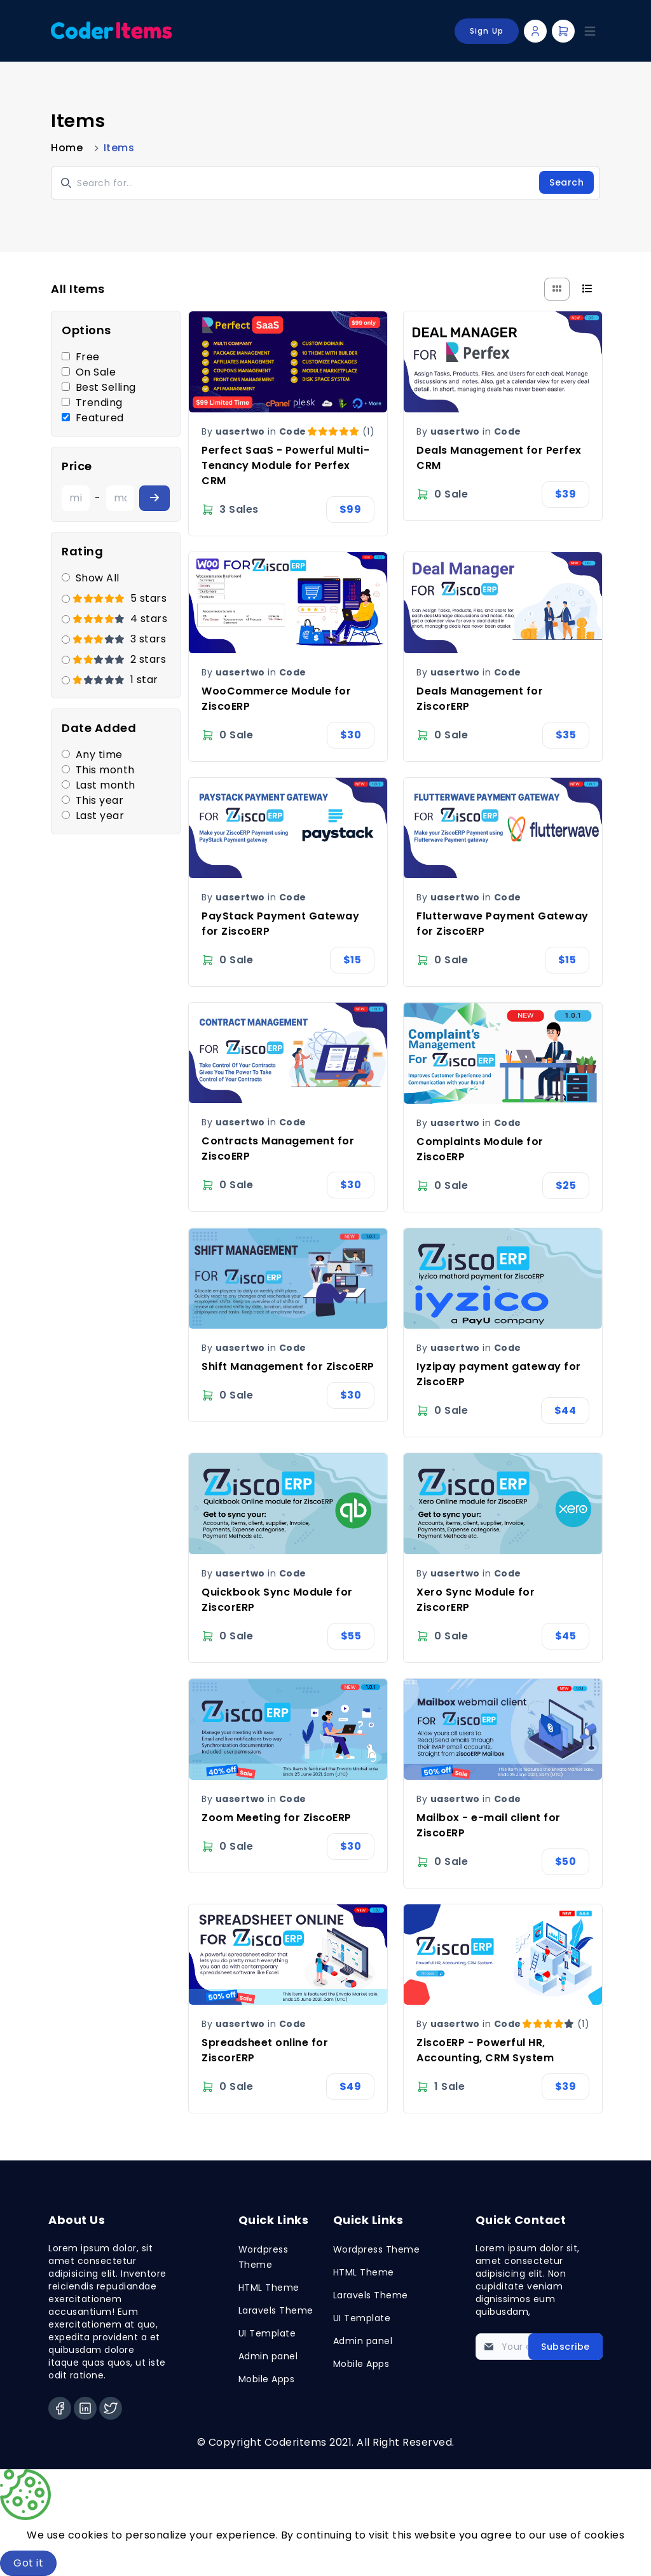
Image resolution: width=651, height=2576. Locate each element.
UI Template (267, 2333)
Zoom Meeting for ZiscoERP (277, 1817)
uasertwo (240, 431)
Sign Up (487, 30)
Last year (100, 815)
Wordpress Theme (376, 2249)
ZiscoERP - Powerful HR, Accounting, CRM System (485, 2050)
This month (105, 770)
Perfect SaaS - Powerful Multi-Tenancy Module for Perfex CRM (285, 465)
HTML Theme (268, 2287)
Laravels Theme (275, 2310)
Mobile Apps (266, 2379)
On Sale (96, 372)
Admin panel (268, 2356)
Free (88, 356)
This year (100, 800)
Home (67, 147)
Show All (98, 578)
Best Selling (106, 387)
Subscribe (565, 2346)
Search (566, 182)
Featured (100, 417)
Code (292, 431)
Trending (99, 402)
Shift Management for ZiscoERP (288, 1366)
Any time (99, 754)
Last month (105, 785)
